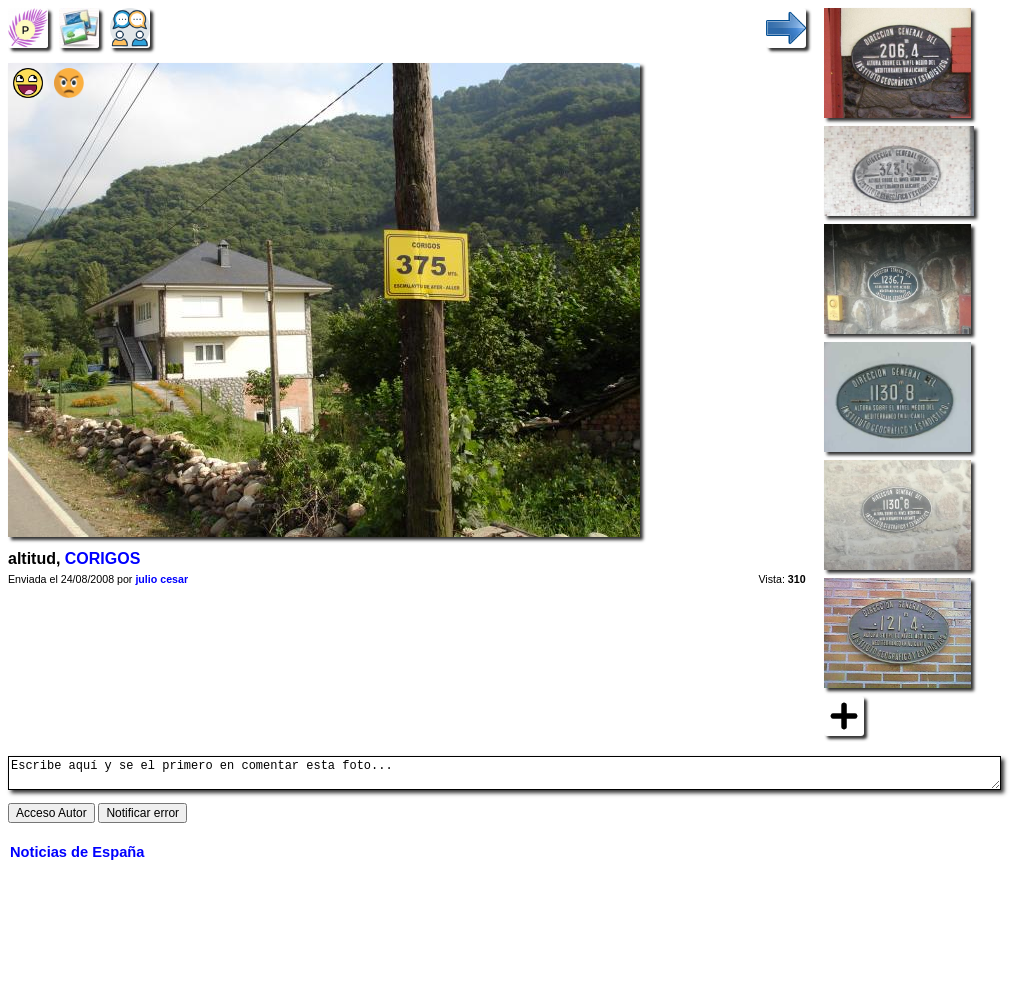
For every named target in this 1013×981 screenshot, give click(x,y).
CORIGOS (103, 558)
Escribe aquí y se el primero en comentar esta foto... (504, 776)
